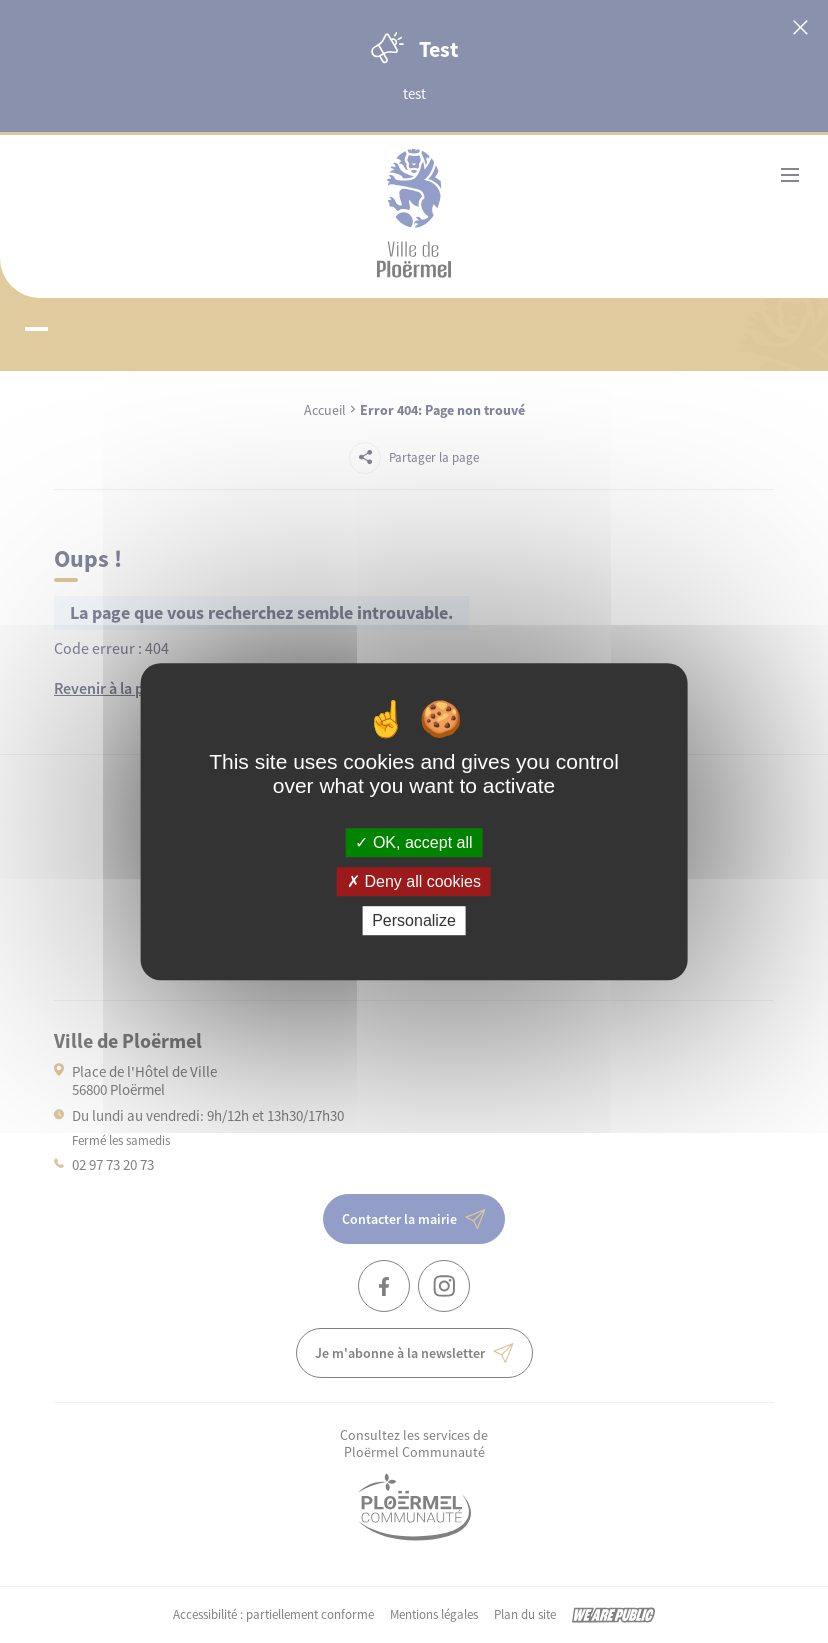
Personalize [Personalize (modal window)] (414, 920)
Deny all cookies (414, 881)
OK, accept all (413, 842)
